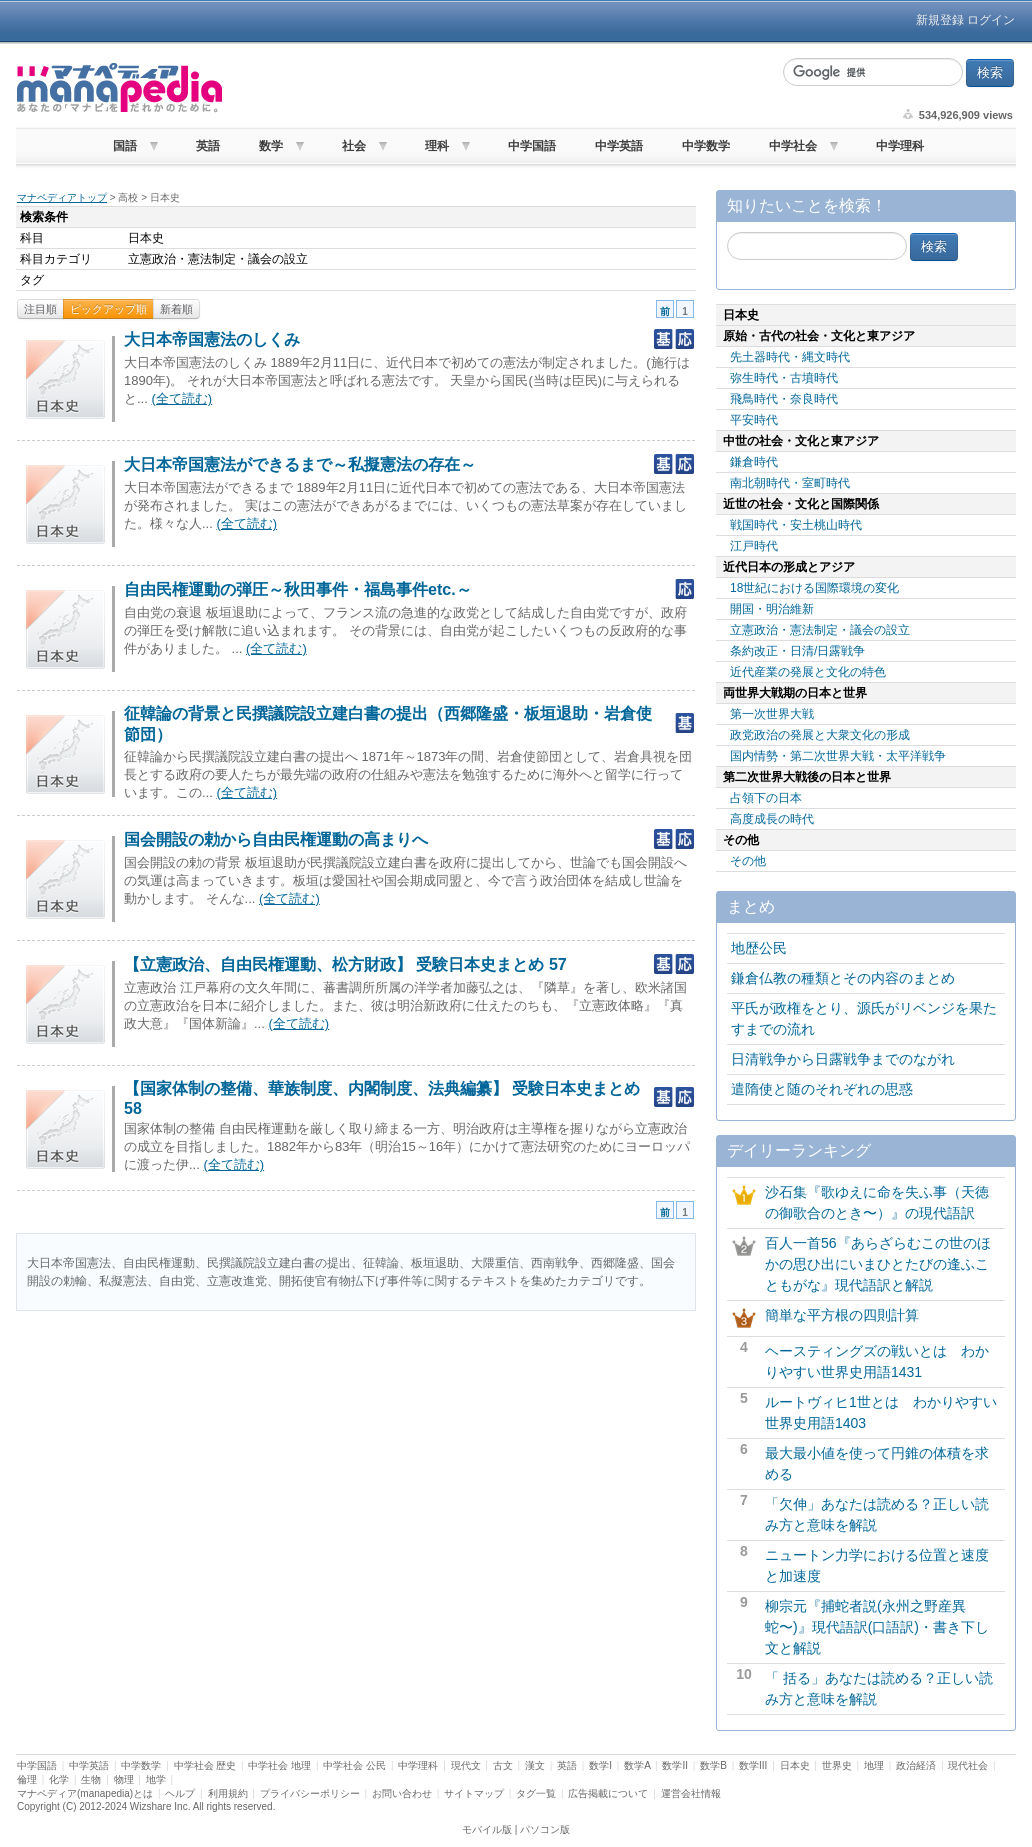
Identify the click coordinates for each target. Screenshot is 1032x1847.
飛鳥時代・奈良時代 (784, 399)
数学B (713, 1765)
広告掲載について (608, 1793)
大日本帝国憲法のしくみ (212, 339)
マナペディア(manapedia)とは (85, 1793)
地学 (156, 1779)
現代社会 (968, 1765)
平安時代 (754, 420)
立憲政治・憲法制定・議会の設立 (820, 630)
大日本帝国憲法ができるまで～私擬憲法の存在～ (300, 464)
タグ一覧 (536, 1793)
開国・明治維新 (772, 609)
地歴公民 (759, 948)
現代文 (466, 1765)
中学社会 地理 (279, 1765)
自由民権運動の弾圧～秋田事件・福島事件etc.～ (298, 589)
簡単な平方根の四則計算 (842, 1315)
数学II (675, 1765)
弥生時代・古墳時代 (784, 378)
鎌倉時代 (754, 462)
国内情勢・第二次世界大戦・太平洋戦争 (838, 756)
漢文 (535, 1765)
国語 (125, 146)
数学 (271, 146)
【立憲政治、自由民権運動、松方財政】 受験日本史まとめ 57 (345, 964)
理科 (437, 146)
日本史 (795, 1765)
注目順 (40, 309)
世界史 (837, 1765)
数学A (637, 1765)
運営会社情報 (691, 1793)
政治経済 (916, 1765)
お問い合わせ (402, 1793)
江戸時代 (754, 546)
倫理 (27, 1779)
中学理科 (900, 146)
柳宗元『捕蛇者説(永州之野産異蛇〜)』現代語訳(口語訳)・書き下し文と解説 (877, 1627)
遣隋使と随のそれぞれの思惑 (822, 1089)
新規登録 (940, 20)
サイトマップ (474, 1793)
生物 (91, 1779)
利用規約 (228, 1793)
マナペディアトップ (62, 197)
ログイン (991, 20)
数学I (600, 1765)
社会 (354, 146)
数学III (753, 1765)
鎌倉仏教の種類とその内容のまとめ (843, 978)
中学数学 (706, 146)
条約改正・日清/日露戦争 (797, 651)
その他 (748, 861)
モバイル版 (487, 1829)
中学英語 (619, 146)
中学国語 (532, 146)
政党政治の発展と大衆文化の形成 (820, 735)
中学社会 (793, 146)
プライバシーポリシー (310, 1793)
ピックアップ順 (108, 309)
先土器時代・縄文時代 (790, 357)
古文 (503, 1765)
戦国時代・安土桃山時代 (796, 525)
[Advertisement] (500, 88)
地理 (874, 1765)
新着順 (176, 309)
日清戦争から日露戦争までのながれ (843, 1059)
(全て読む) (181, 398)
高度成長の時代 (772, 819)
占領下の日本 (766, 798)
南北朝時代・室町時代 (790, 483)
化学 (59, 1779)
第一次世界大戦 (772, 714)
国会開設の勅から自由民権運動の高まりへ (276, 839)
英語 (208, 146)
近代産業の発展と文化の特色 (808, 672)
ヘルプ (180, 1793)
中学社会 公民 (354, 1765)
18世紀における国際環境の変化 (814, 588)
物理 (124, 1779)
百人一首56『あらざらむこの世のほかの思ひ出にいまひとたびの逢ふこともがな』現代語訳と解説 (878, 1264)
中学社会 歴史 (205, 1765)
